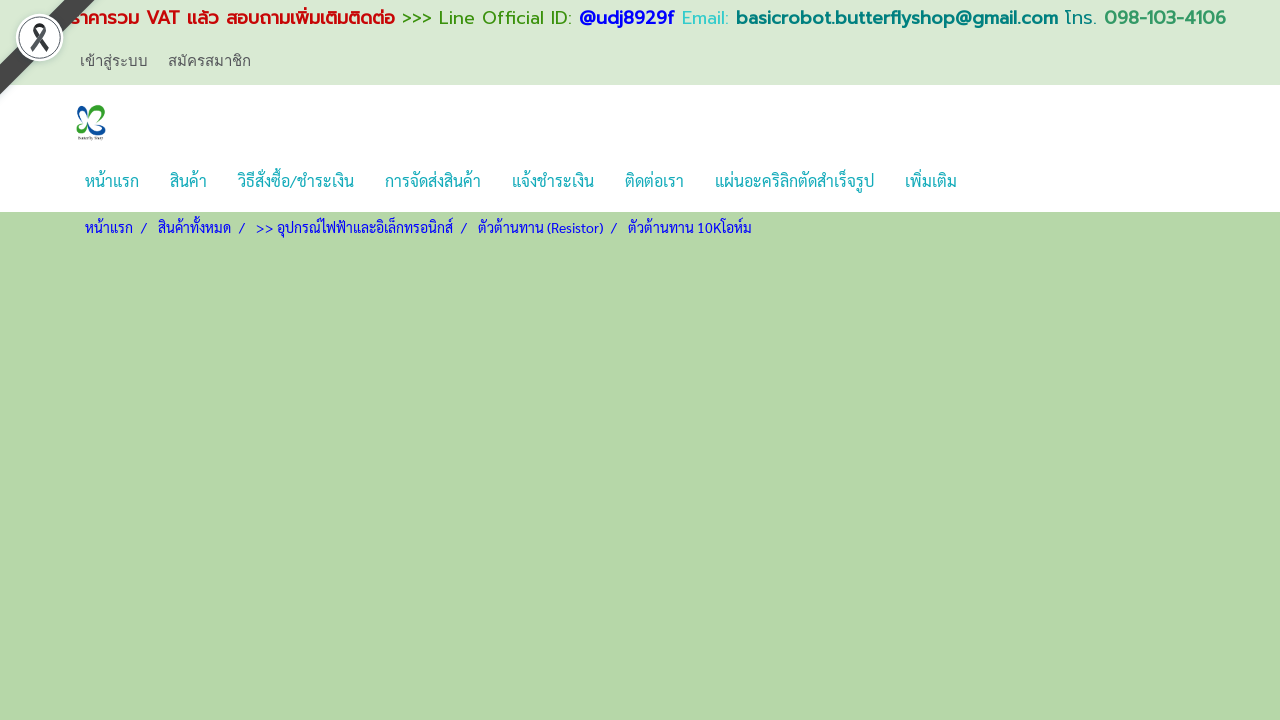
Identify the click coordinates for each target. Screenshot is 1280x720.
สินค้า (188, 180)
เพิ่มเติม (931, 180)
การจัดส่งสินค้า (433, 180)
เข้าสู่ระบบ (114, 61)
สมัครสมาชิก (209, 61)
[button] (990, 181)
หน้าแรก (112, 180)
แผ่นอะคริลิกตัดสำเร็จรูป (794, 180)
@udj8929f (627, 18)
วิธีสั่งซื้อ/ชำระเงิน (296, 180)
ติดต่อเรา (654, 180)
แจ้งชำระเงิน (553, 180)
